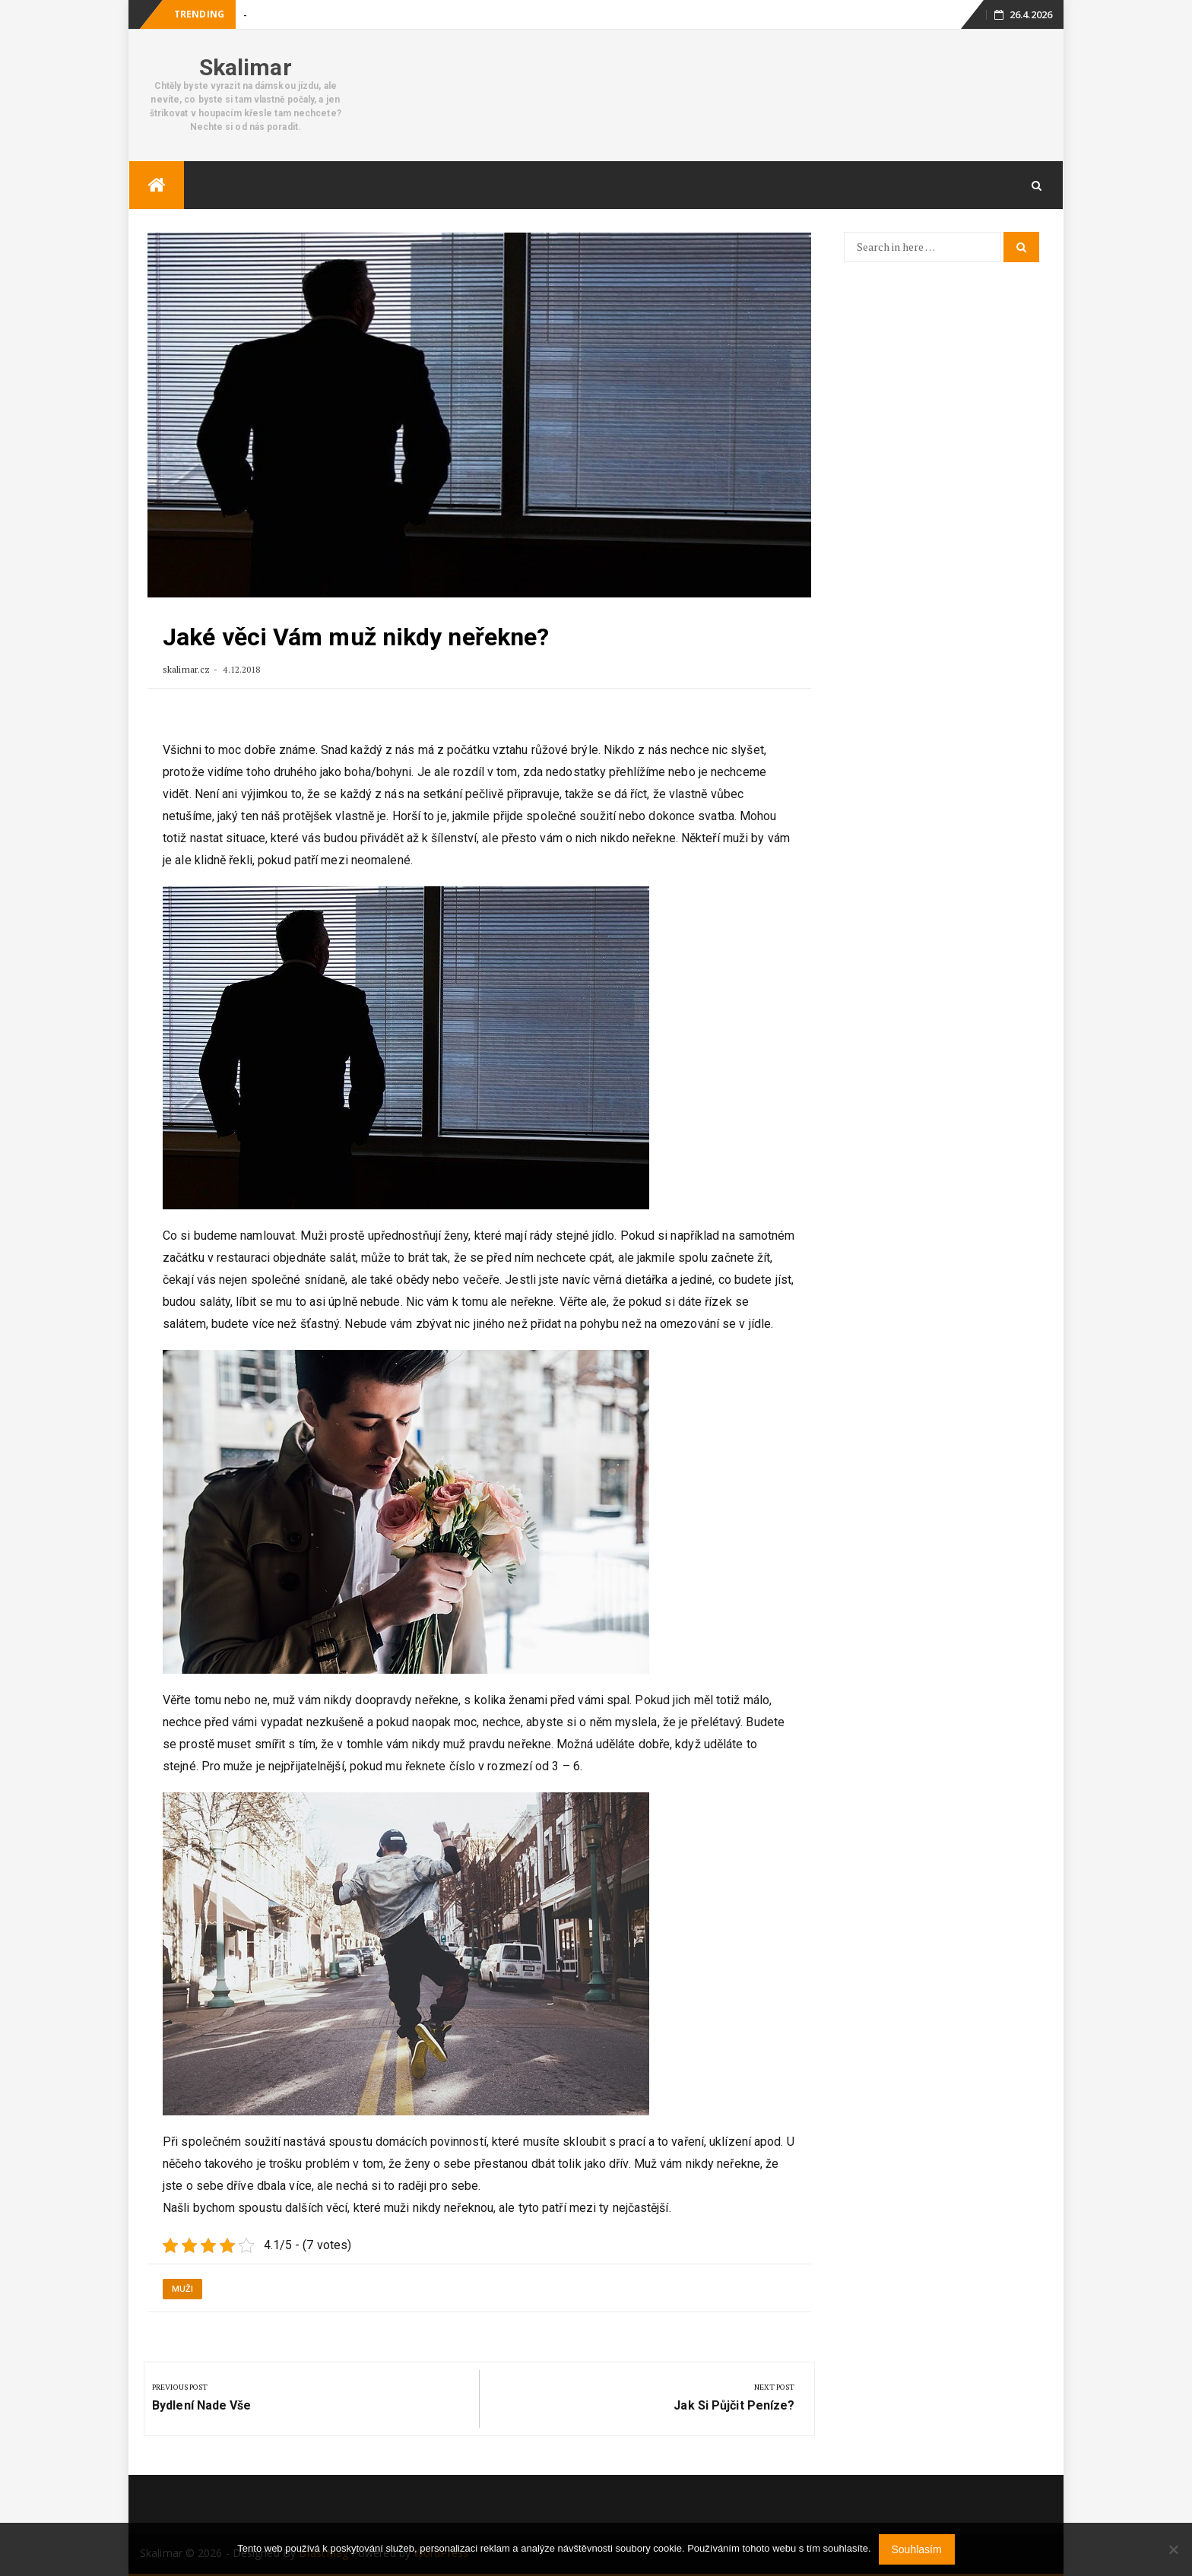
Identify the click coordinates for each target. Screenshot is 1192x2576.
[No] (1173, 2549)
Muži (182, 2289)
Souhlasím (917, 2549)
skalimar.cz (186, 669)
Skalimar (245, 67)
